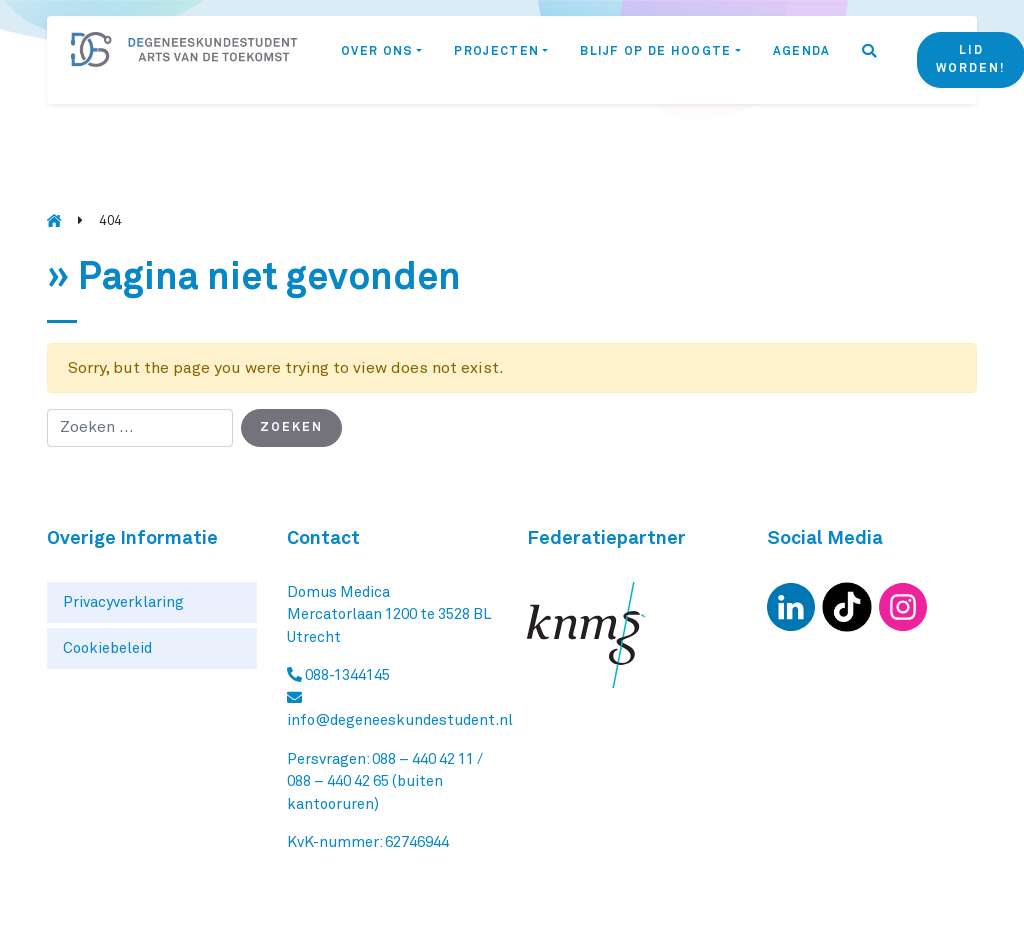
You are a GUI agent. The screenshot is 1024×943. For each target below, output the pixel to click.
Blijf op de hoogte (655, 52)
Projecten (496, 52)
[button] (869, 60)
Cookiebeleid (107, 648)
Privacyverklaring (123, 602)
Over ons (377, 52)
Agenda (802, 52)
